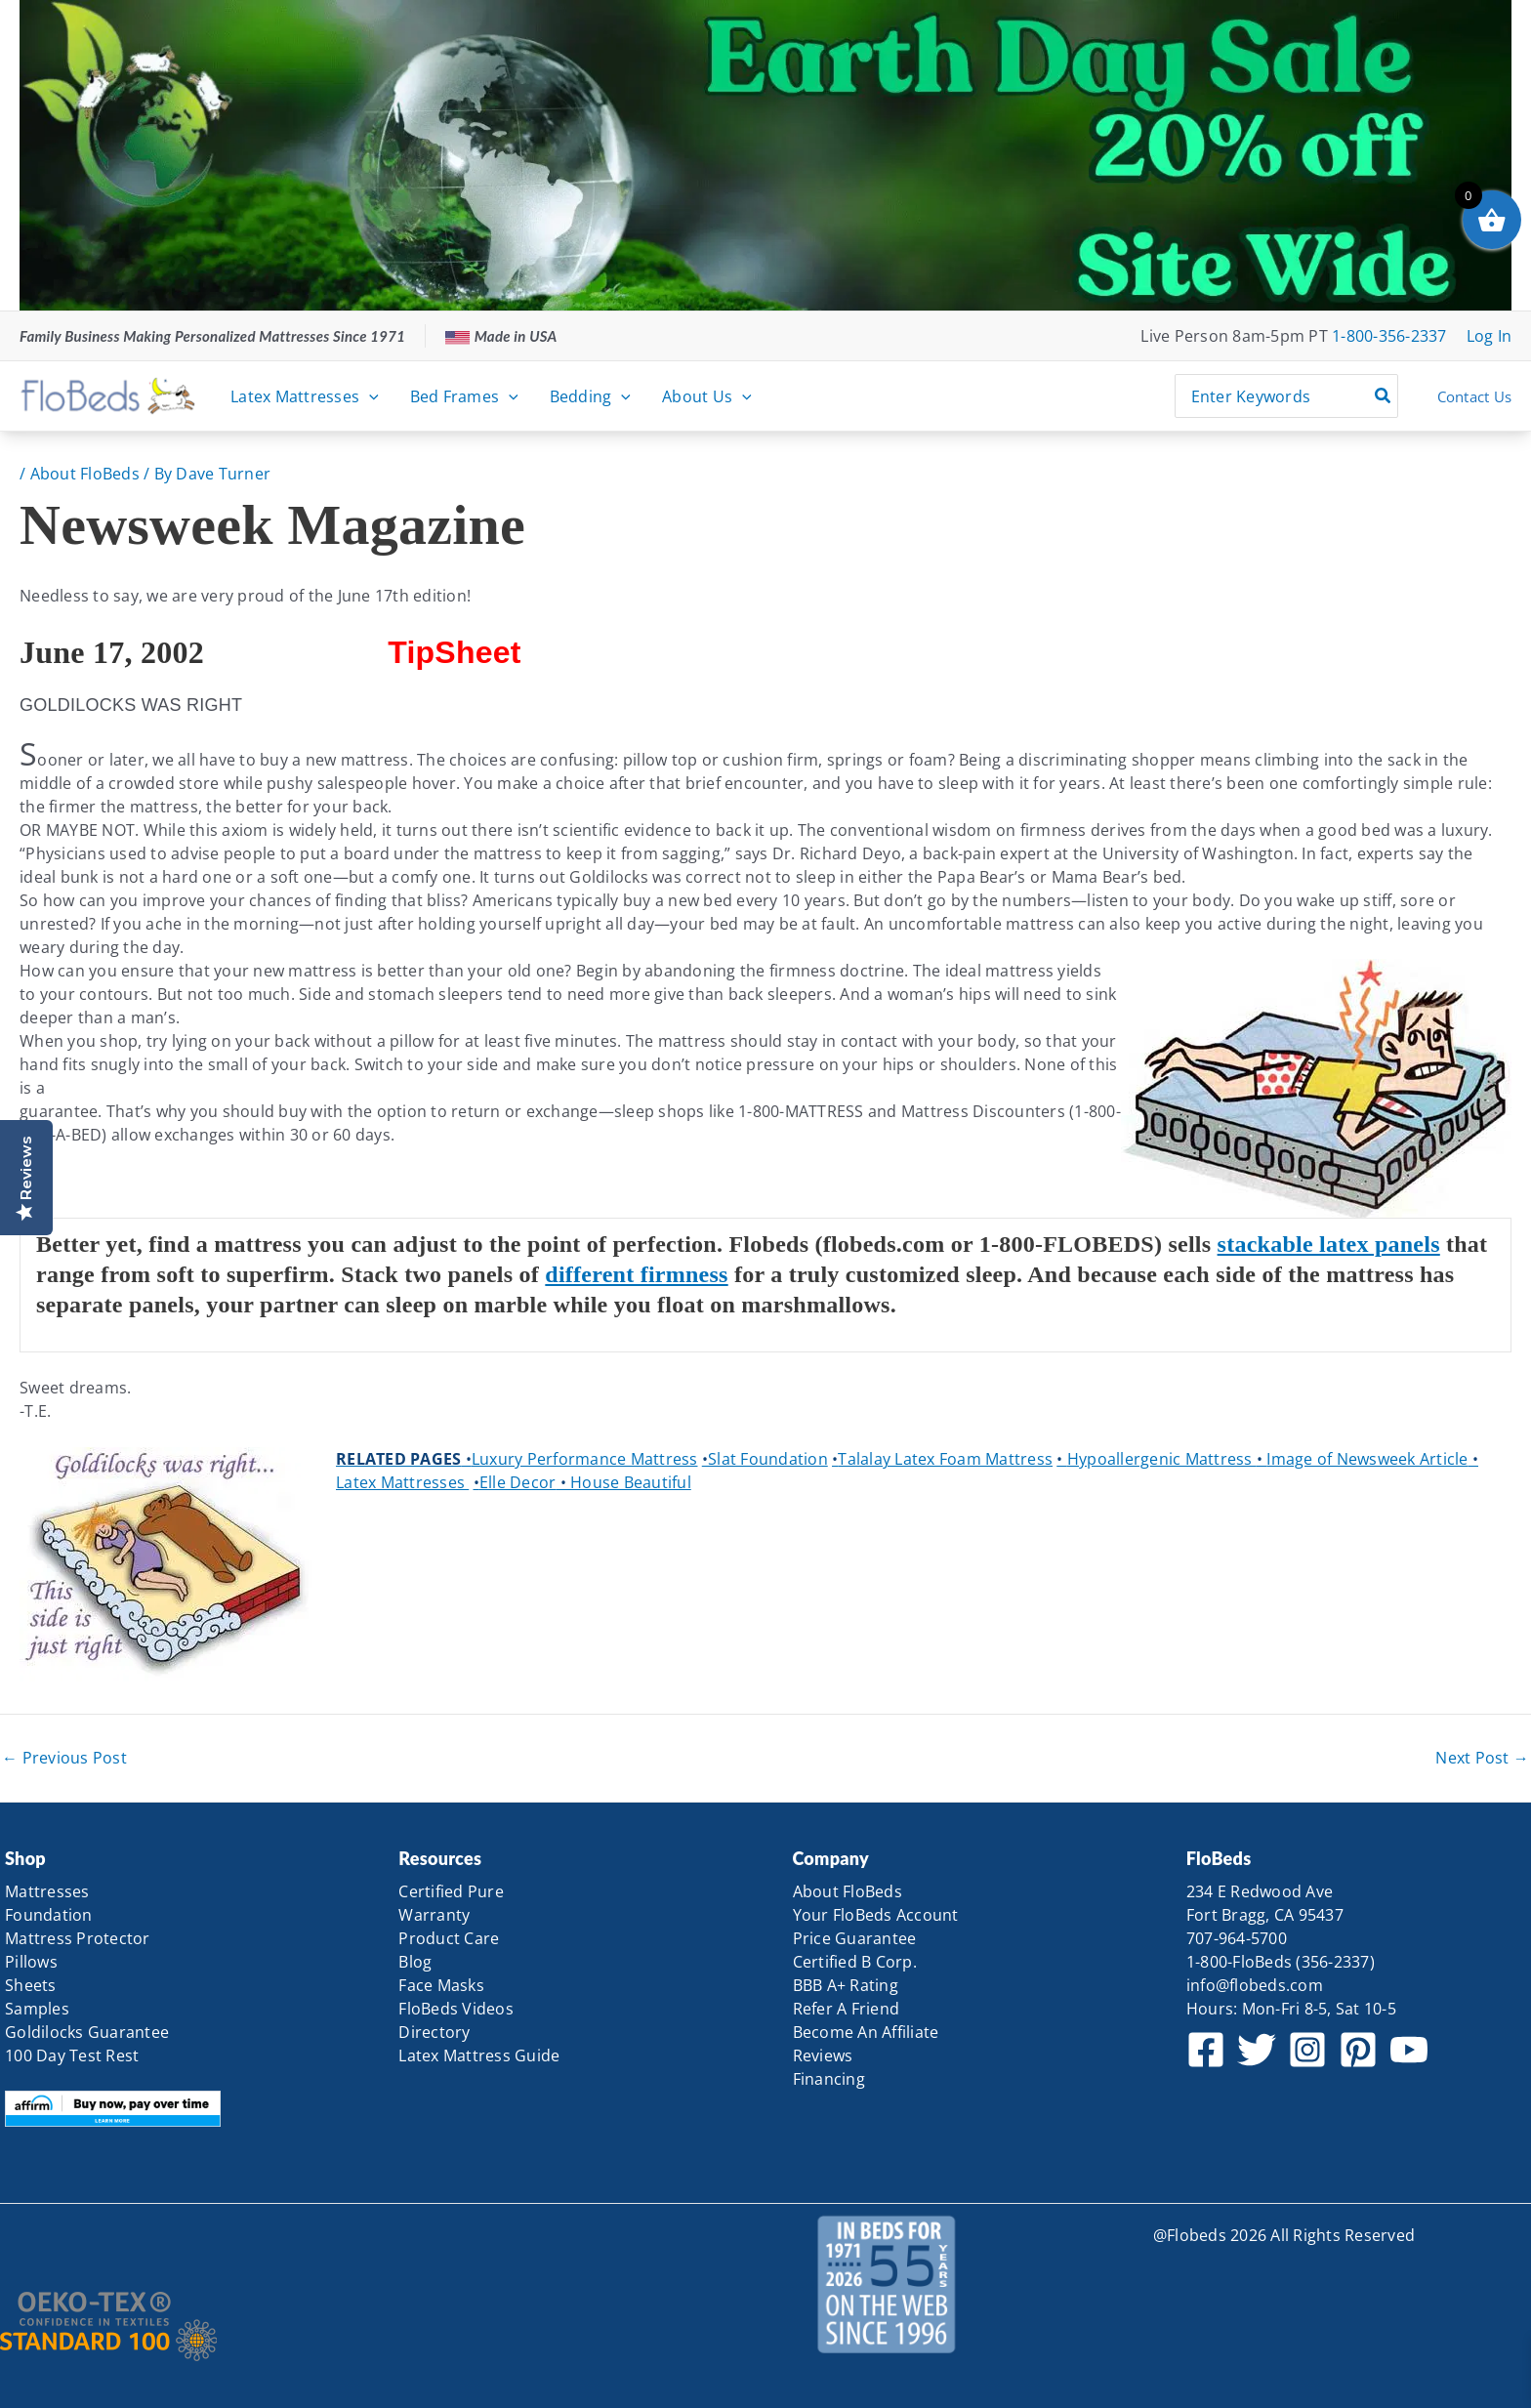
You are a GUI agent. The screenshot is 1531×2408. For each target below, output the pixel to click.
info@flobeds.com (1254, 1985)
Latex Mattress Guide (478, 2055)
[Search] (1383, 396)
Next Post (1482, 1757)
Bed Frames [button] (464, 396)
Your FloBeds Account (876, 1915)
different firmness (636, 1274)
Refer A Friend (846, 2008)
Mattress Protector (77, 1938)
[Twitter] (1256, 2049)
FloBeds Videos (456, 2008)
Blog (415, 1961)
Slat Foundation (765, 1459)
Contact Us (1474, 396)
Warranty (434, 1915)
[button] (369, 396)
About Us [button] (707, 396)
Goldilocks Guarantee (87, 2032)
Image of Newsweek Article (1363, 1459)
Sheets (31, 1985)
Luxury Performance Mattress (579, 1459)
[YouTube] (1408, 2049)
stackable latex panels (1329, 1244)
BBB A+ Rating (845, 1985)
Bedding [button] (590, 396)
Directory (434, 2032)
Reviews (823, 2055)
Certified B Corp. (855, 1961)
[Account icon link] (1489, 336)
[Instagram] (1307, 2049)
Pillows (31, 1961)
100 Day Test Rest (72, 2055)
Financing (829, 2079)
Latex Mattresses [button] (304, 396)
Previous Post (64, 1757)
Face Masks (441, 1985)
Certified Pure (451, 1891)
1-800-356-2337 (1389, 336)
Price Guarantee (855, 1938)
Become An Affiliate (866, 2032)
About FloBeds (85, 473)
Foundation (49, 1915)
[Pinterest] (1358, 2049)
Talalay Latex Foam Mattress (942, 1459)
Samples (37, 2008)
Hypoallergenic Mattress (1156, 1459)
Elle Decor (515, 1482)
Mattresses (47, 1891)
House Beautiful (623, 1482)
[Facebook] (1205, 2049)
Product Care (448, 1938)
